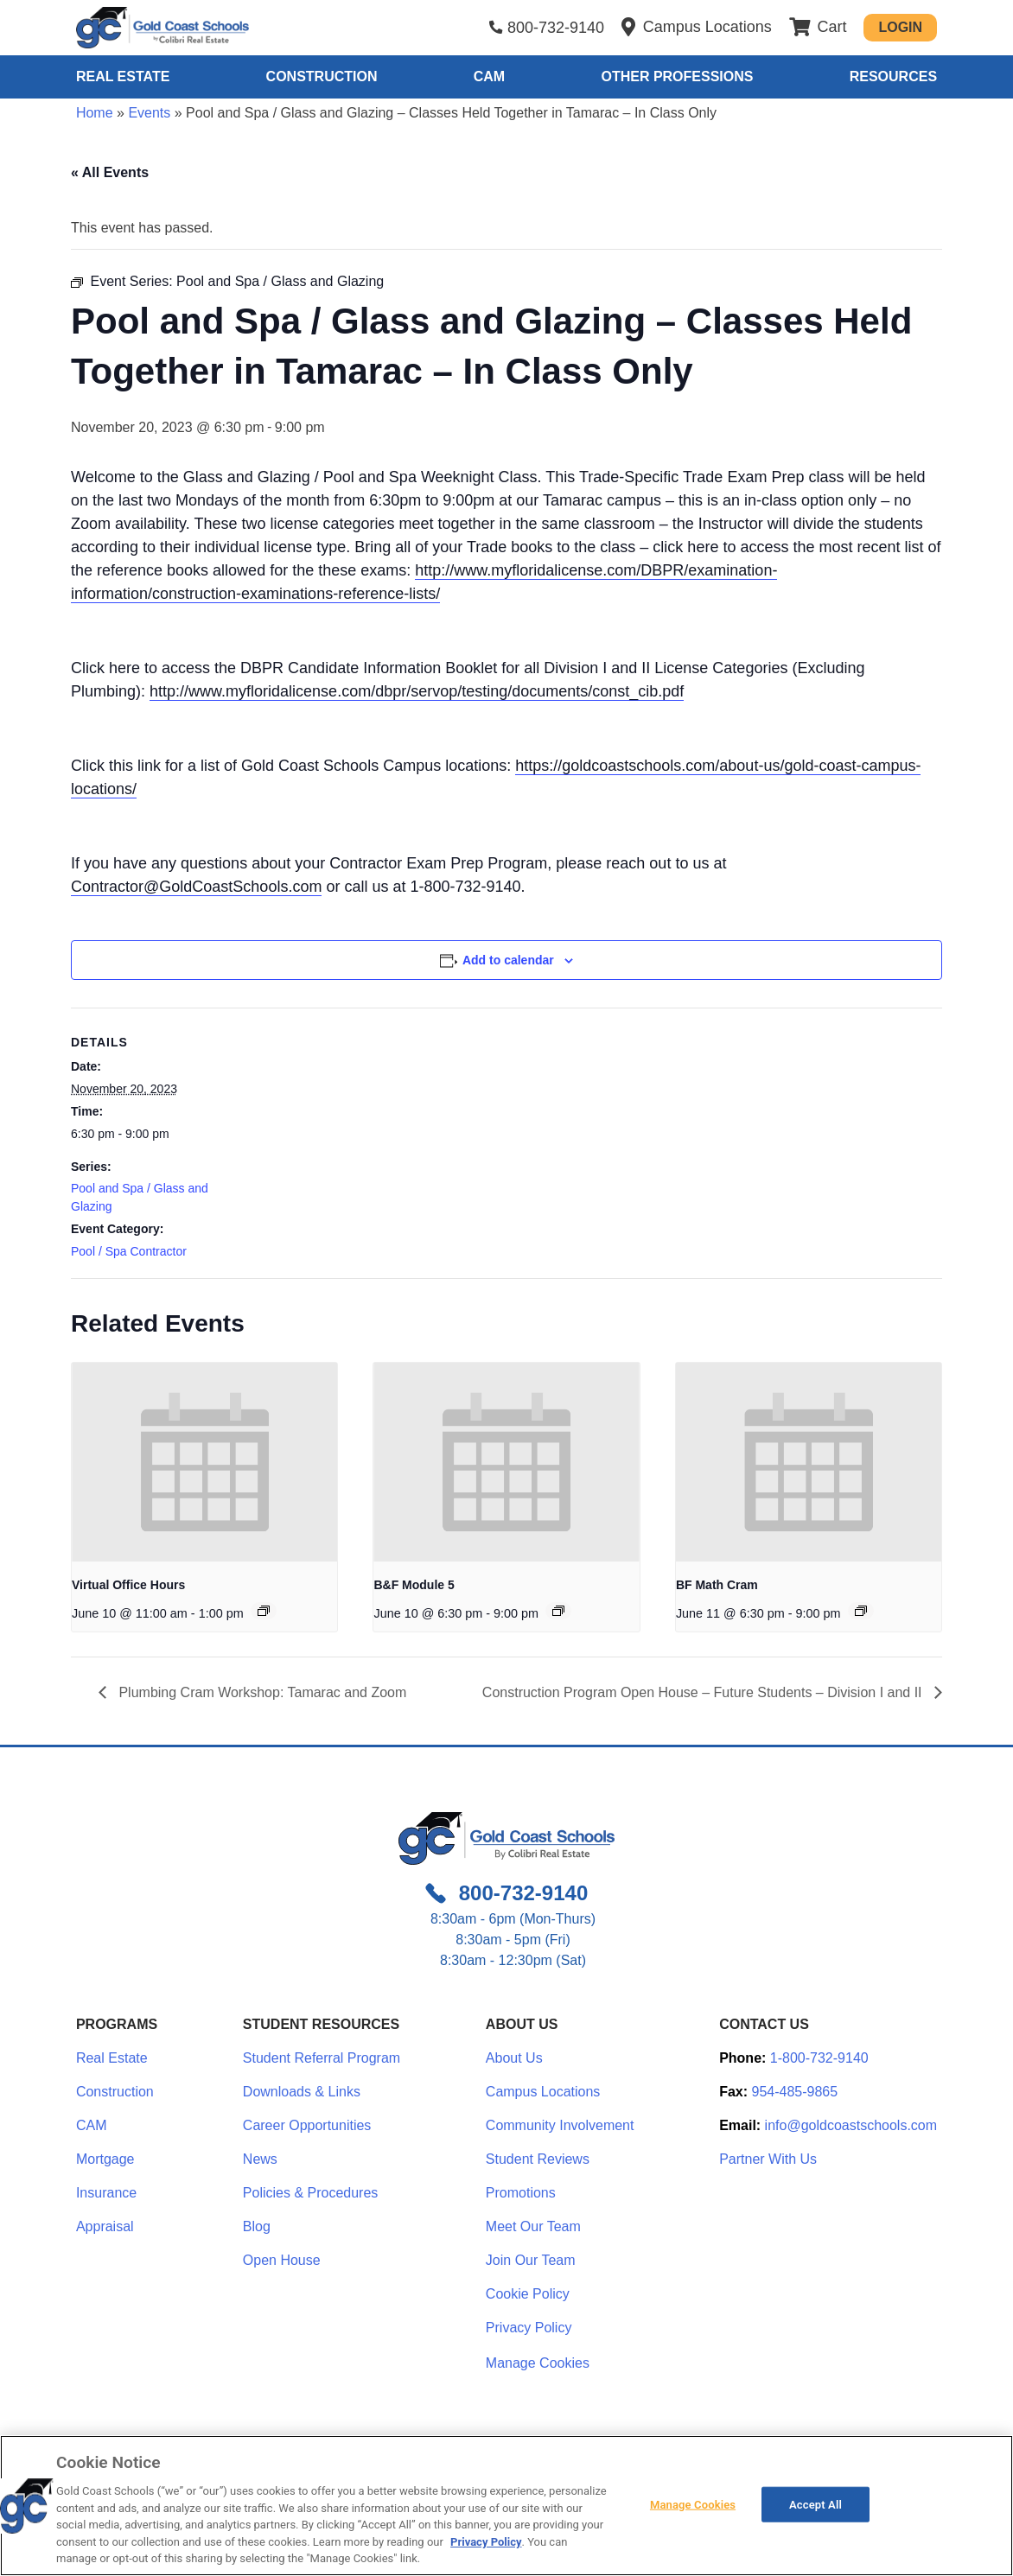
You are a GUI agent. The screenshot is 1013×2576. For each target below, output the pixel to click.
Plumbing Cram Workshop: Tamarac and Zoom (260, 1692)
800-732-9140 (555, 27)
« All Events (110, 172)
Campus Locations (543, 2091)
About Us (514, 2058)
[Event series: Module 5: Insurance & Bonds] (558, 1611)
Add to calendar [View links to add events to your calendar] (508, 960)
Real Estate (122, 76)
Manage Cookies (537, 2363)
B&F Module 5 (413, 1585)
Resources (893, 76)
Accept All (815, 2503)
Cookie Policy (528, 2294)
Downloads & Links (301, 2091)
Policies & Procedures (311, 2192)
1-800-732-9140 (819, 2058)
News (260, 2159)
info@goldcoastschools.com (851, 2125)
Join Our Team (531, 2260)
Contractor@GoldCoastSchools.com (196, 886)
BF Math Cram (717, 1585)
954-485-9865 (795, 2091)
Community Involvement (560, 2125)
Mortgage (105, 2159)
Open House (282, 2260)
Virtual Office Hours (128, 1585)
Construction (322, 76)
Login (900, 27)
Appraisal (105, 2226)
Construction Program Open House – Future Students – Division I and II (704, 1692)
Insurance (106, 2192)
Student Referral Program (321, 2058)
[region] (506, 2505)
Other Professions (677, 76)
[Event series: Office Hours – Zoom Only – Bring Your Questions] (264, 1611)
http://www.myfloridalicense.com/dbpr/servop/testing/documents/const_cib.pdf (417, 691)
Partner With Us (768, 2159)
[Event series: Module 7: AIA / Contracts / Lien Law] (861, 1611)
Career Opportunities (307, 2125)
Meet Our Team (533, 2226)
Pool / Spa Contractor (129, 1251)
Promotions (521, 2192)
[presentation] (204, 1462)
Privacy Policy (529, 2327)
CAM (489, 76)
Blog (257, 2226)
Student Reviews (537, 2159)
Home (94, 112)
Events (149, 112)
